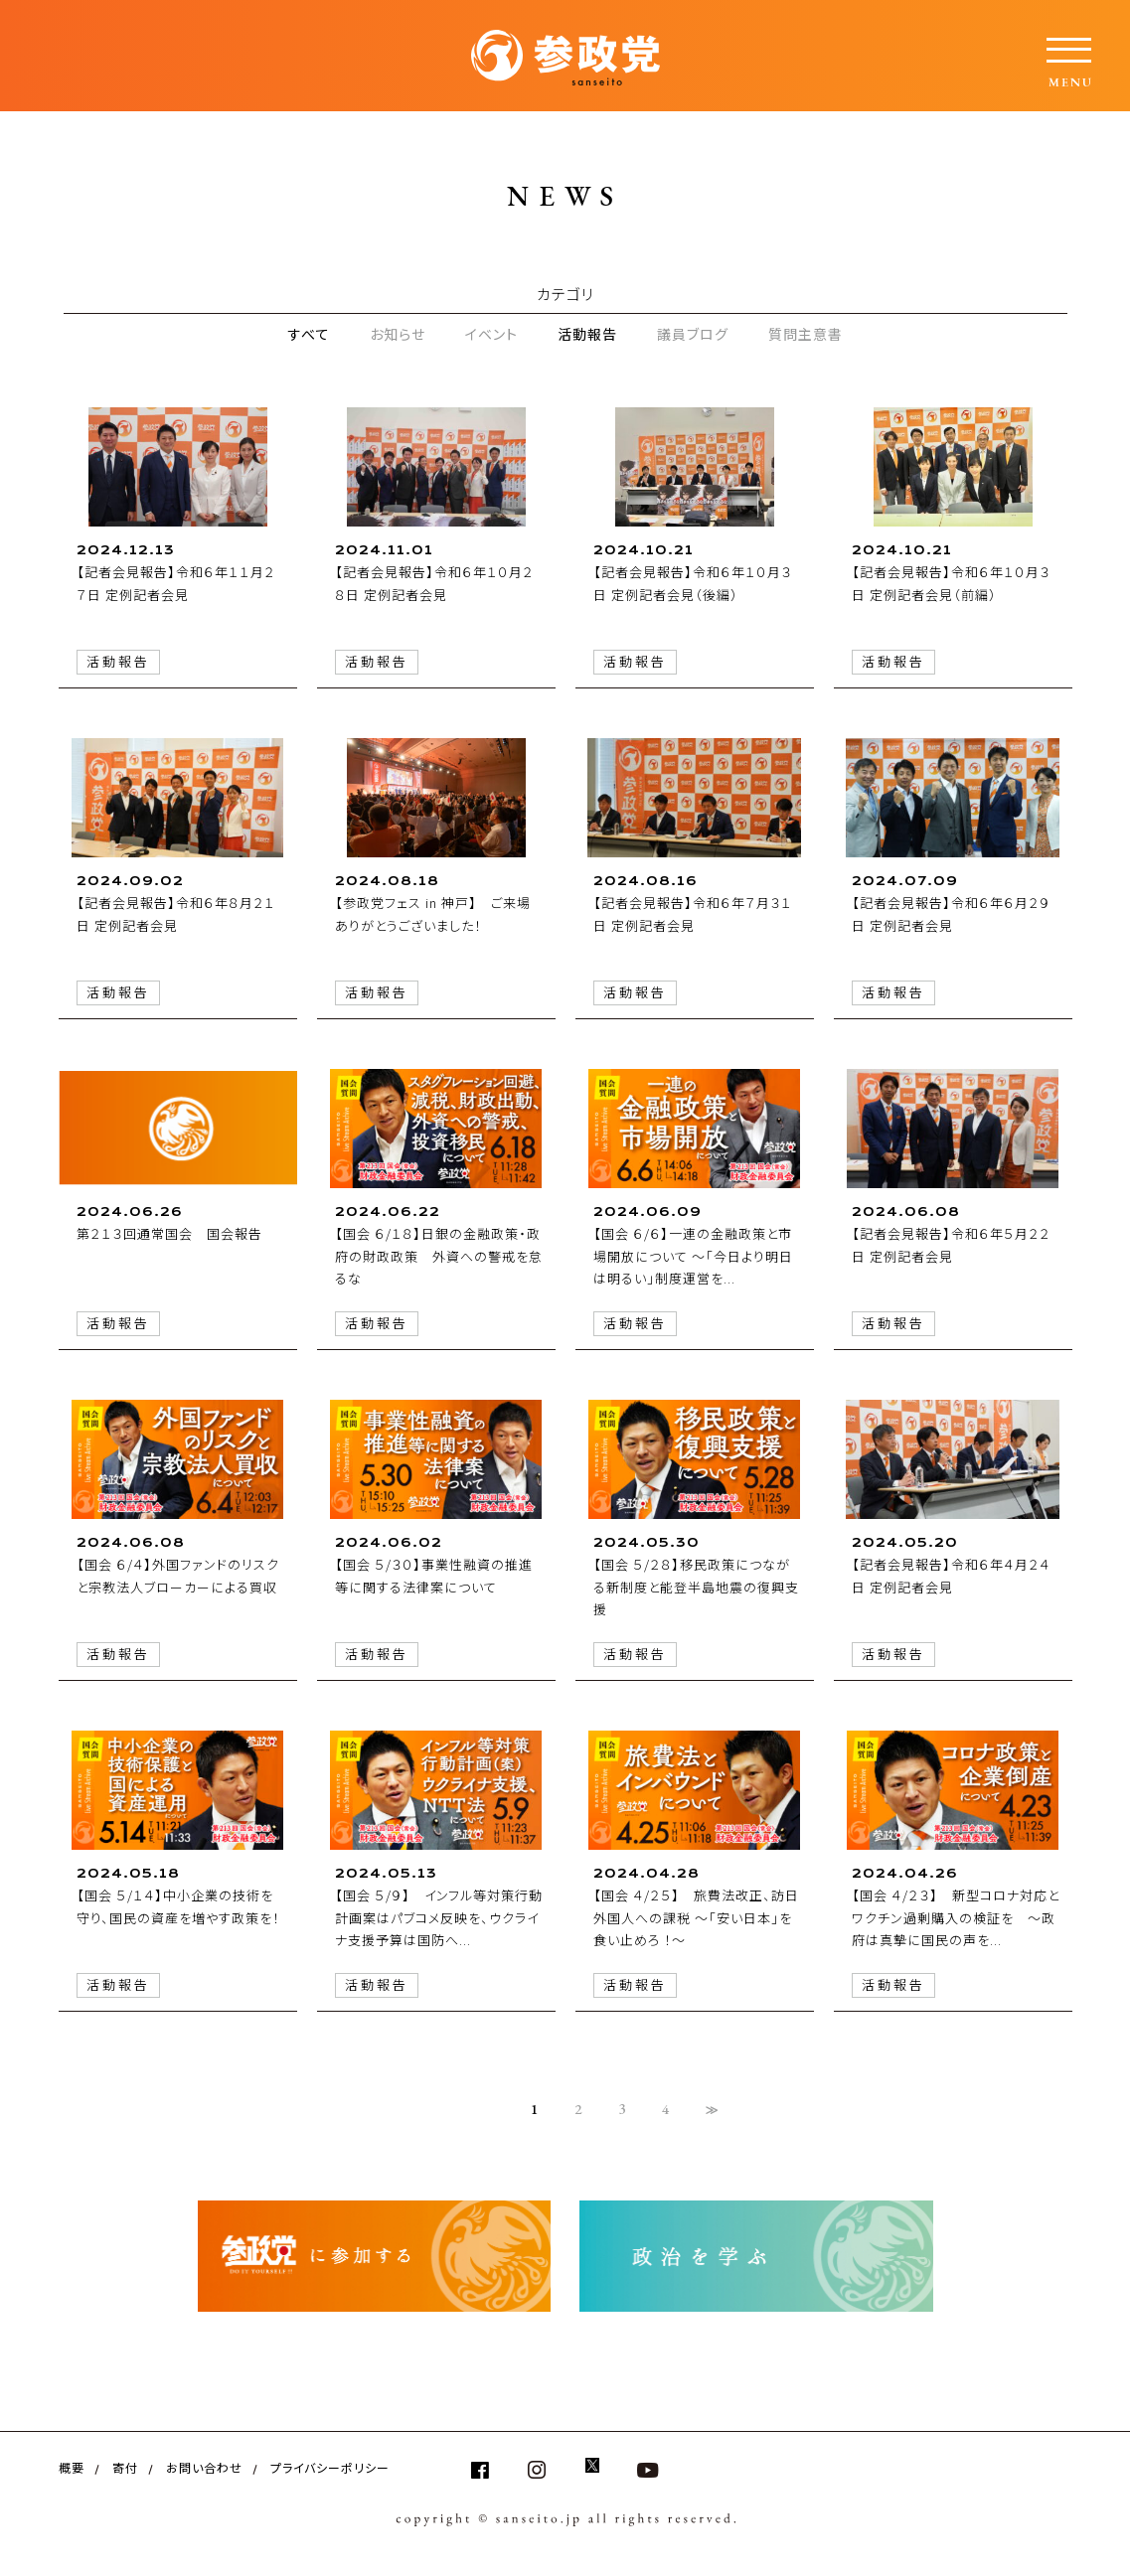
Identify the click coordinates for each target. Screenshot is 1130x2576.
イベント (491, 334)
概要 (71, 2467)
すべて (309, 334)
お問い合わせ (204, 2467)
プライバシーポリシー (330, 2467)
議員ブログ (692, 334)
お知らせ (397, 334)
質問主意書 (805, 334)
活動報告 (587, 334)
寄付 (125, 2467)
